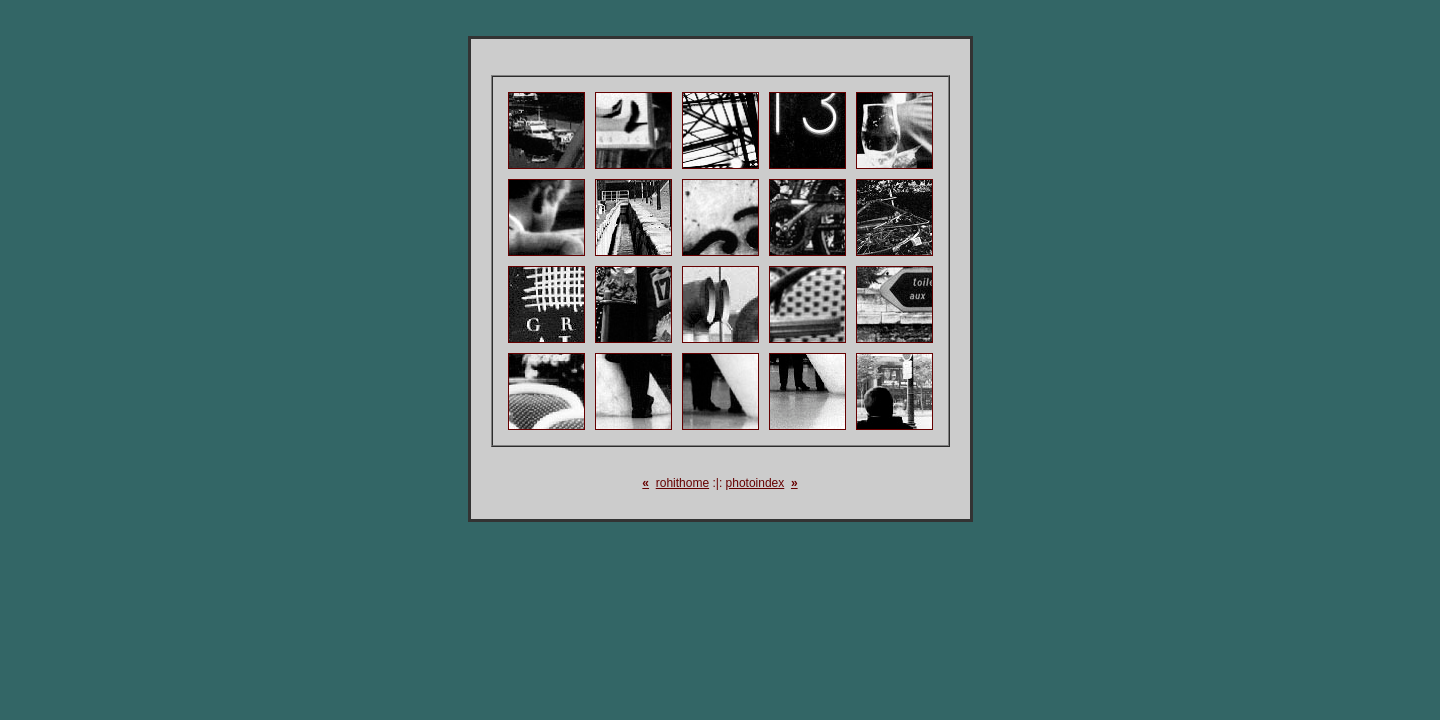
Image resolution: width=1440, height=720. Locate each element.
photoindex (755, 483)
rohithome (682, 483)
